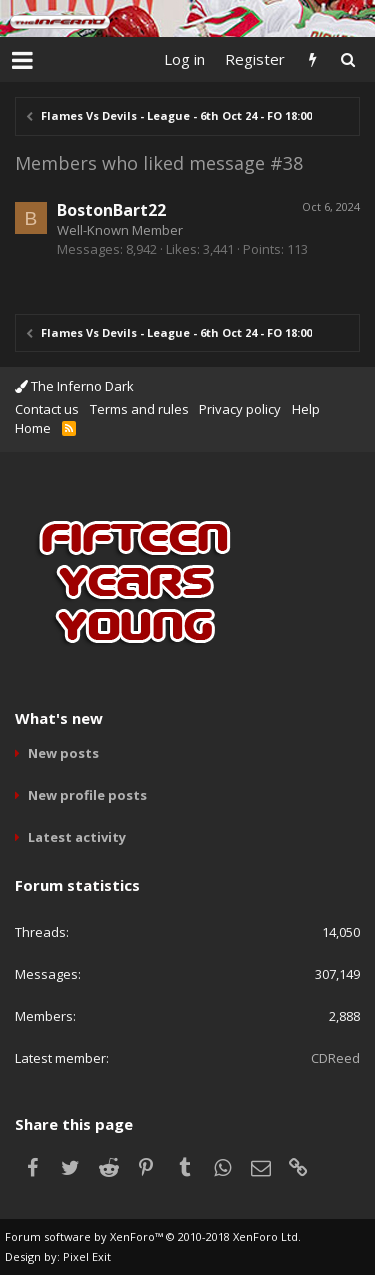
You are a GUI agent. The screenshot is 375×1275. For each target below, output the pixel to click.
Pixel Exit (87, 1256)
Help (306, 409)
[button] (22, 60)
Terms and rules (139, 409)
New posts (63, 753)
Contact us (47, 409)
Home (33, 428)
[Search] (347, 59)
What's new (59, 718)
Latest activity (77, 837)
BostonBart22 (111, 210)
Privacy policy (240, 409)
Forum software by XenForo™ (153, 1236)
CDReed (335, 1058)
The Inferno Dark (74, 386)
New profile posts (87, 795)
